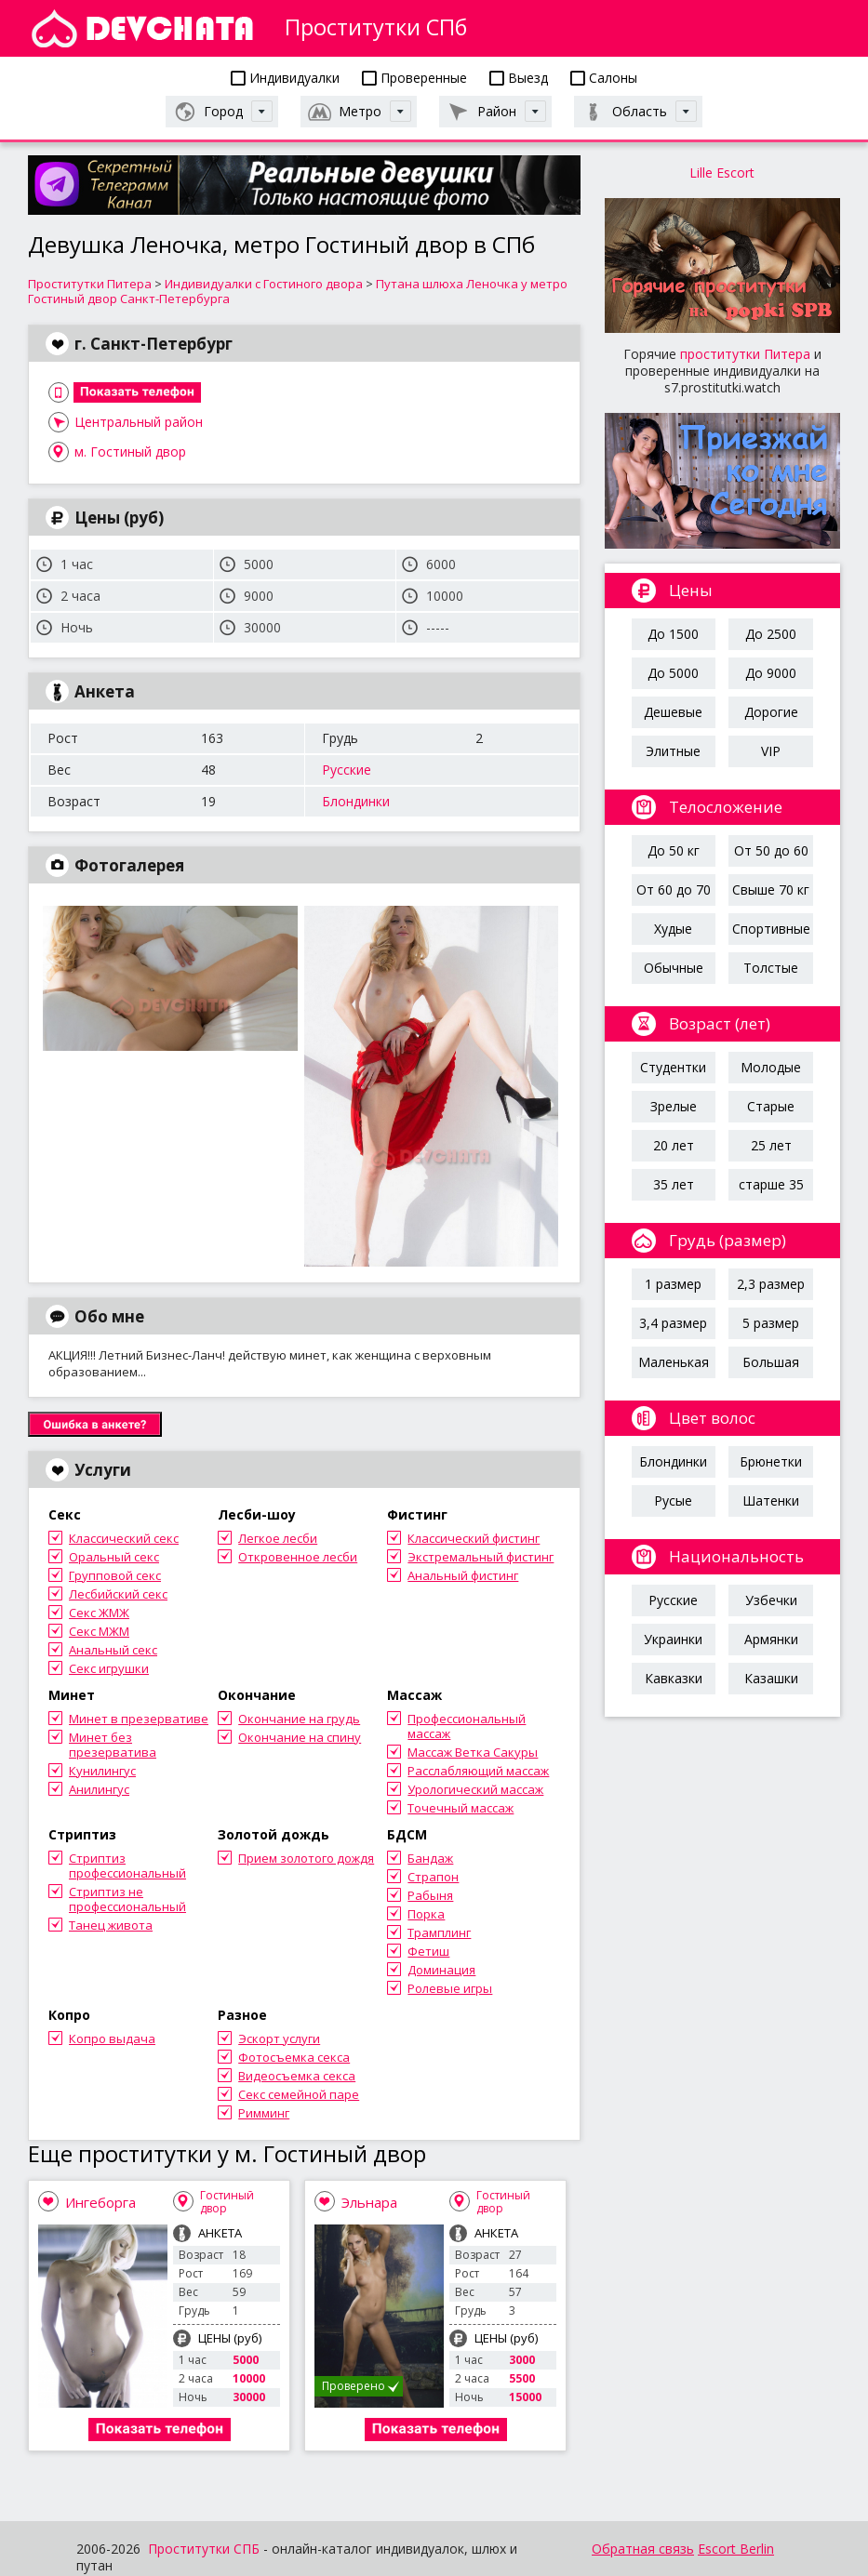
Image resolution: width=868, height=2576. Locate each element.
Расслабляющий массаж (478, 1770)
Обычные (673, 967)
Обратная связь (643, 2548)
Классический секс (124, 1538)
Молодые (771, 1067)
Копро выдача (112, 2038)
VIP (771, 751)
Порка (426, 1913)
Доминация (441, 1969)
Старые (771, 1106)
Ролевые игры (449, 1988)
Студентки (673, 1067)
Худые (673, 928)
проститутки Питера (745, 354)
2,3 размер (771, 1284)
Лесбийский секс (118, 1594)
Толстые (770, 967)
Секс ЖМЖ (99, 1612)
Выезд (518, 77)
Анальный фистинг (462, 1575)
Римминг (263, 2113)
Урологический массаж (475, 1789)
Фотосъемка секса (294, 2057)
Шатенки (770, 1500)
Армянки (771, 1639)
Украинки (673, 1639)
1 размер (673, 1284)
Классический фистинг (473, 1538)
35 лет (673, 1184)
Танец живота (111, 1925)
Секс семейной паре (298, 2094)
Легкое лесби (277, 1538)
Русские (346, 769)
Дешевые (673, 712)
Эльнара (369, 2202)
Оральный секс (114, 1556)
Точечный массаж (460, 1807)
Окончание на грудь (299, 1718)
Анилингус (99, 1789)
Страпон (433, 1876)
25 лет (771, 1145)
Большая (770, 1362)
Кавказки (673, 1678)
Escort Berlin (736, 2548)
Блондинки (356, 801)
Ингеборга (100, 2202)
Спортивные (771, 928)
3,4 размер (673, 1323)
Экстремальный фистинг (480, 1556)
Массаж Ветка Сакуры (472, 1752)
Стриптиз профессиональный (127, 1865)
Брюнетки (771, 1461)
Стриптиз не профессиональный (127, 1899)
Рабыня (430, 1895)
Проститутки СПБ (204, 2548)
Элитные (673, 751)
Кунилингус (102, 1770)
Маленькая (673, 1362)
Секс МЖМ (99, 1631)
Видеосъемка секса (296, 2075)
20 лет (673, 1145)
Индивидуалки (285, 77)
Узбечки (771, 1600)
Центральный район (138, 422)
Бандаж (430, 1858)
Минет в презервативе (138, 1718)
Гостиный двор (227, 2201)
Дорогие (771, 712)
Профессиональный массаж (466, 1726)
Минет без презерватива (112, 1744)
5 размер (770, 1323)
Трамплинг (439, 1932)
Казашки (771, 1678)
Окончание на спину (299, 1737)
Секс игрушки (109, 1668)
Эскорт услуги (279, 2038)
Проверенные (414, 77)
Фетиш (428, 1951)
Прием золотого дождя (306, 1858)
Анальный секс (113, 1649)
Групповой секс (115, 1575)
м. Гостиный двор (130, 451)
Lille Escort (721, 172)
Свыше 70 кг (770, 889)
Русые (673, 1500)
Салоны (603, 77)
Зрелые (673, 1106)
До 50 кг (674, 850)
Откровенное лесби (297, 1556)
